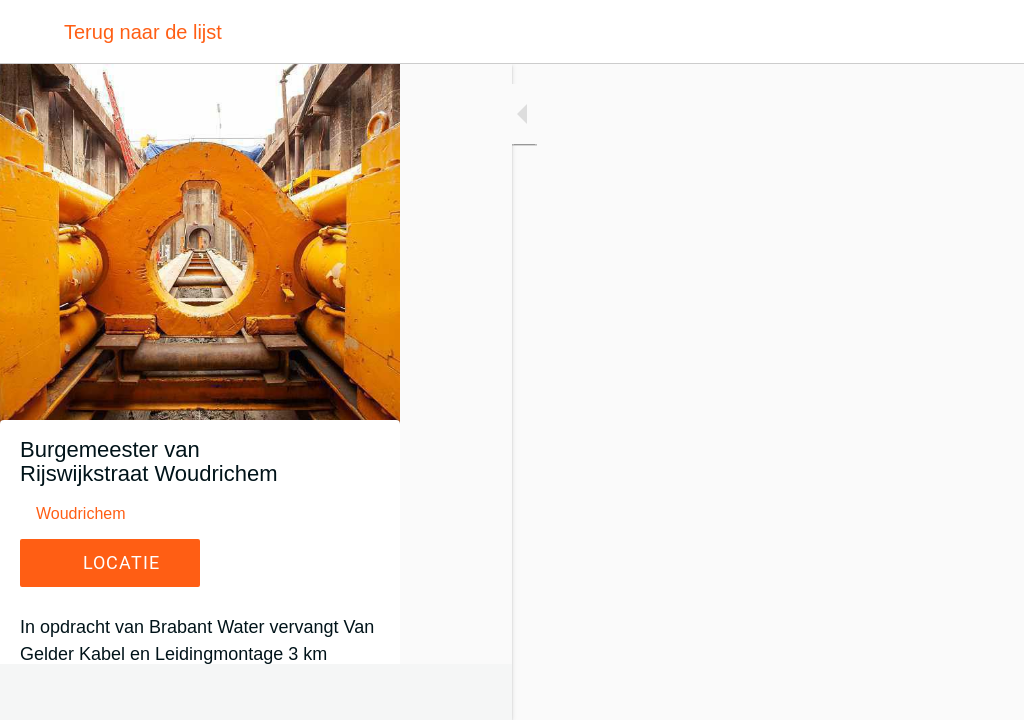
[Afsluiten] (32, 32)
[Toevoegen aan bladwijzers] (984, 692)
